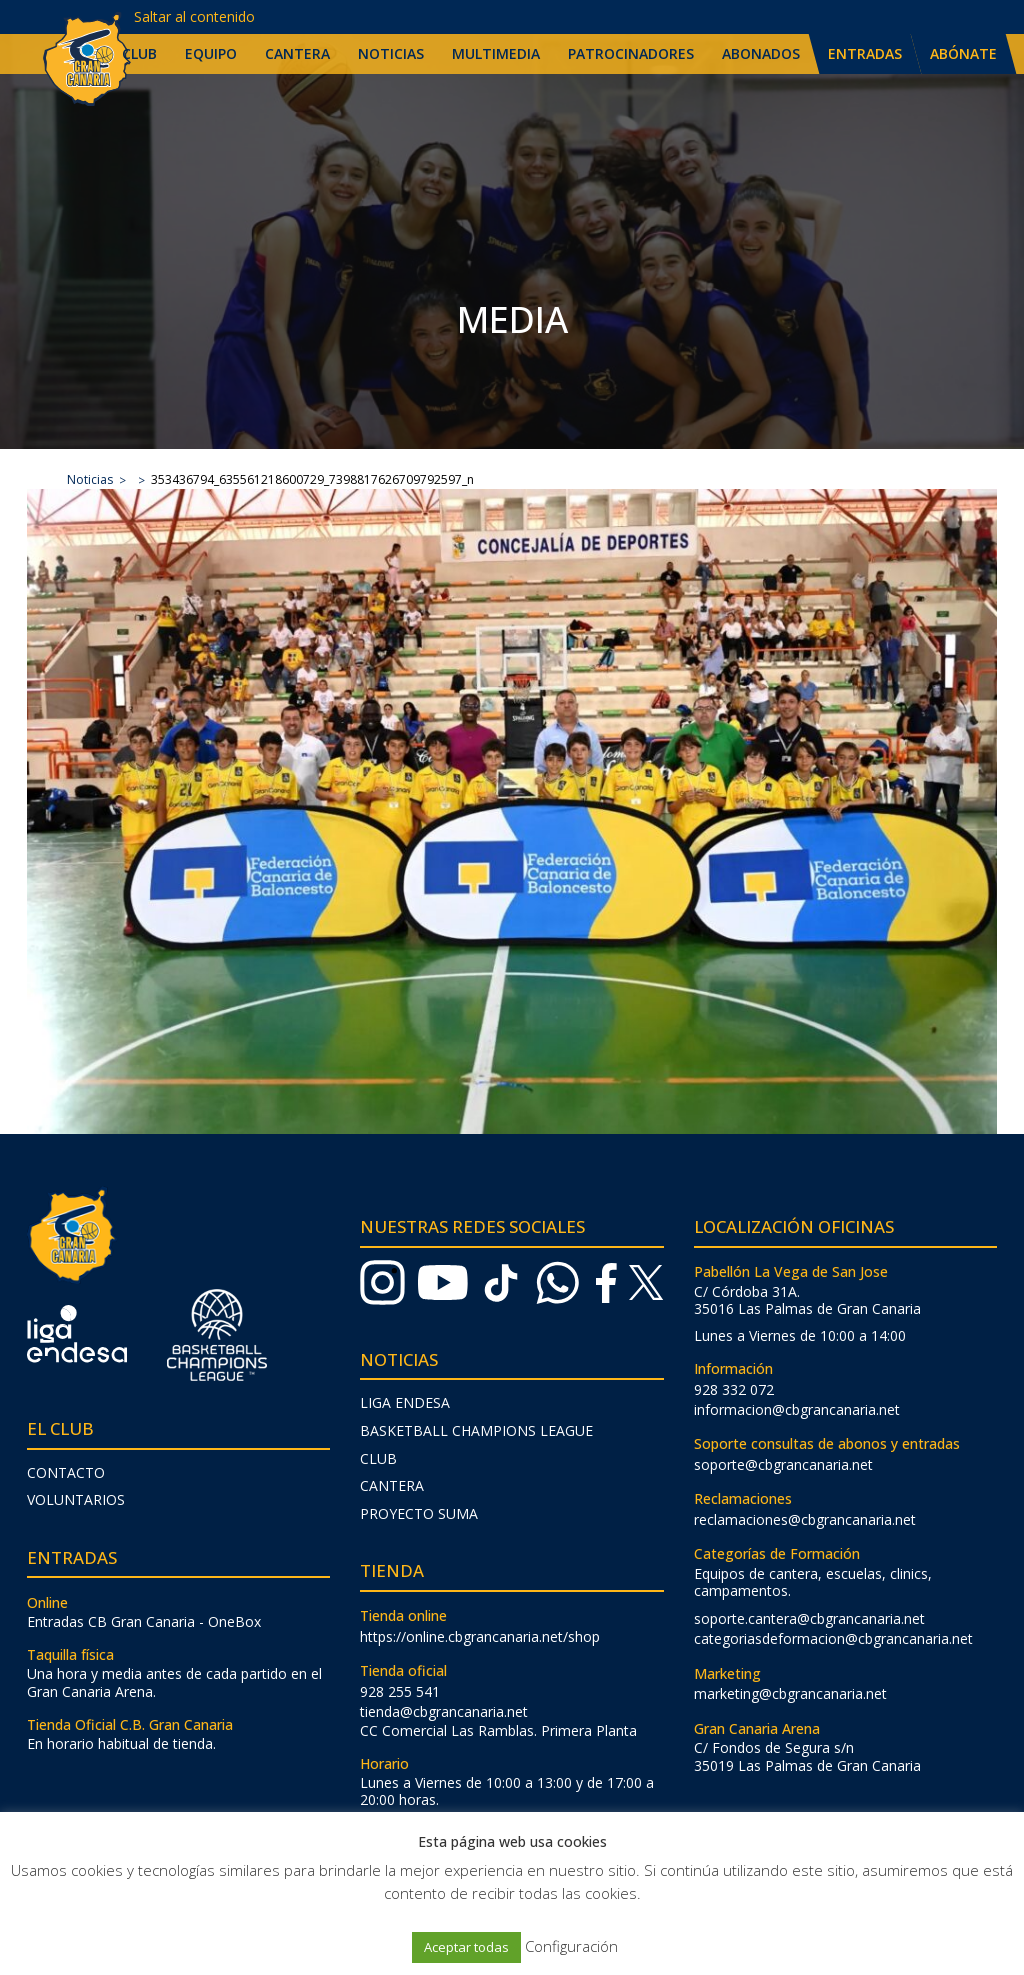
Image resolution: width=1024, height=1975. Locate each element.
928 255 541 (400, 1691)
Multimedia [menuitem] (496, 53)
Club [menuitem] (139, 53)
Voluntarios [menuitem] (76, 1499)
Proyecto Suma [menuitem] (419, 1513)
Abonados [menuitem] (761, 53)
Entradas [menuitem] (865, 53)
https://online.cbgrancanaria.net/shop (480, 1636)
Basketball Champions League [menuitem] (476, 1430)
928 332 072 (734, 1389)
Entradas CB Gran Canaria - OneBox (144, 1621)
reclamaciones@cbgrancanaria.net (805, 1519)
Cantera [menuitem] (297, 53)
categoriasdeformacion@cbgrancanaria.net (833, 1638)
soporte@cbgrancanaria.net (783, 1464)
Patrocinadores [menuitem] (631, 53)
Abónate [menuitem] (963, 53)
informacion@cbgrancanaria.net (797, 1409)
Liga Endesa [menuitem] (405, 1402)
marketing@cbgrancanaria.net (790, 1693)
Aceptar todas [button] (466, 1947)
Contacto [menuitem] (66, 1472)
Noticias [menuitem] (391, 53)
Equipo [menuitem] (211, 53)
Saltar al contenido (194, 16)
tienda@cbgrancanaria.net (444, 1711)
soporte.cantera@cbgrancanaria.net (809, 1618)
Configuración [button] (571, 1946)
